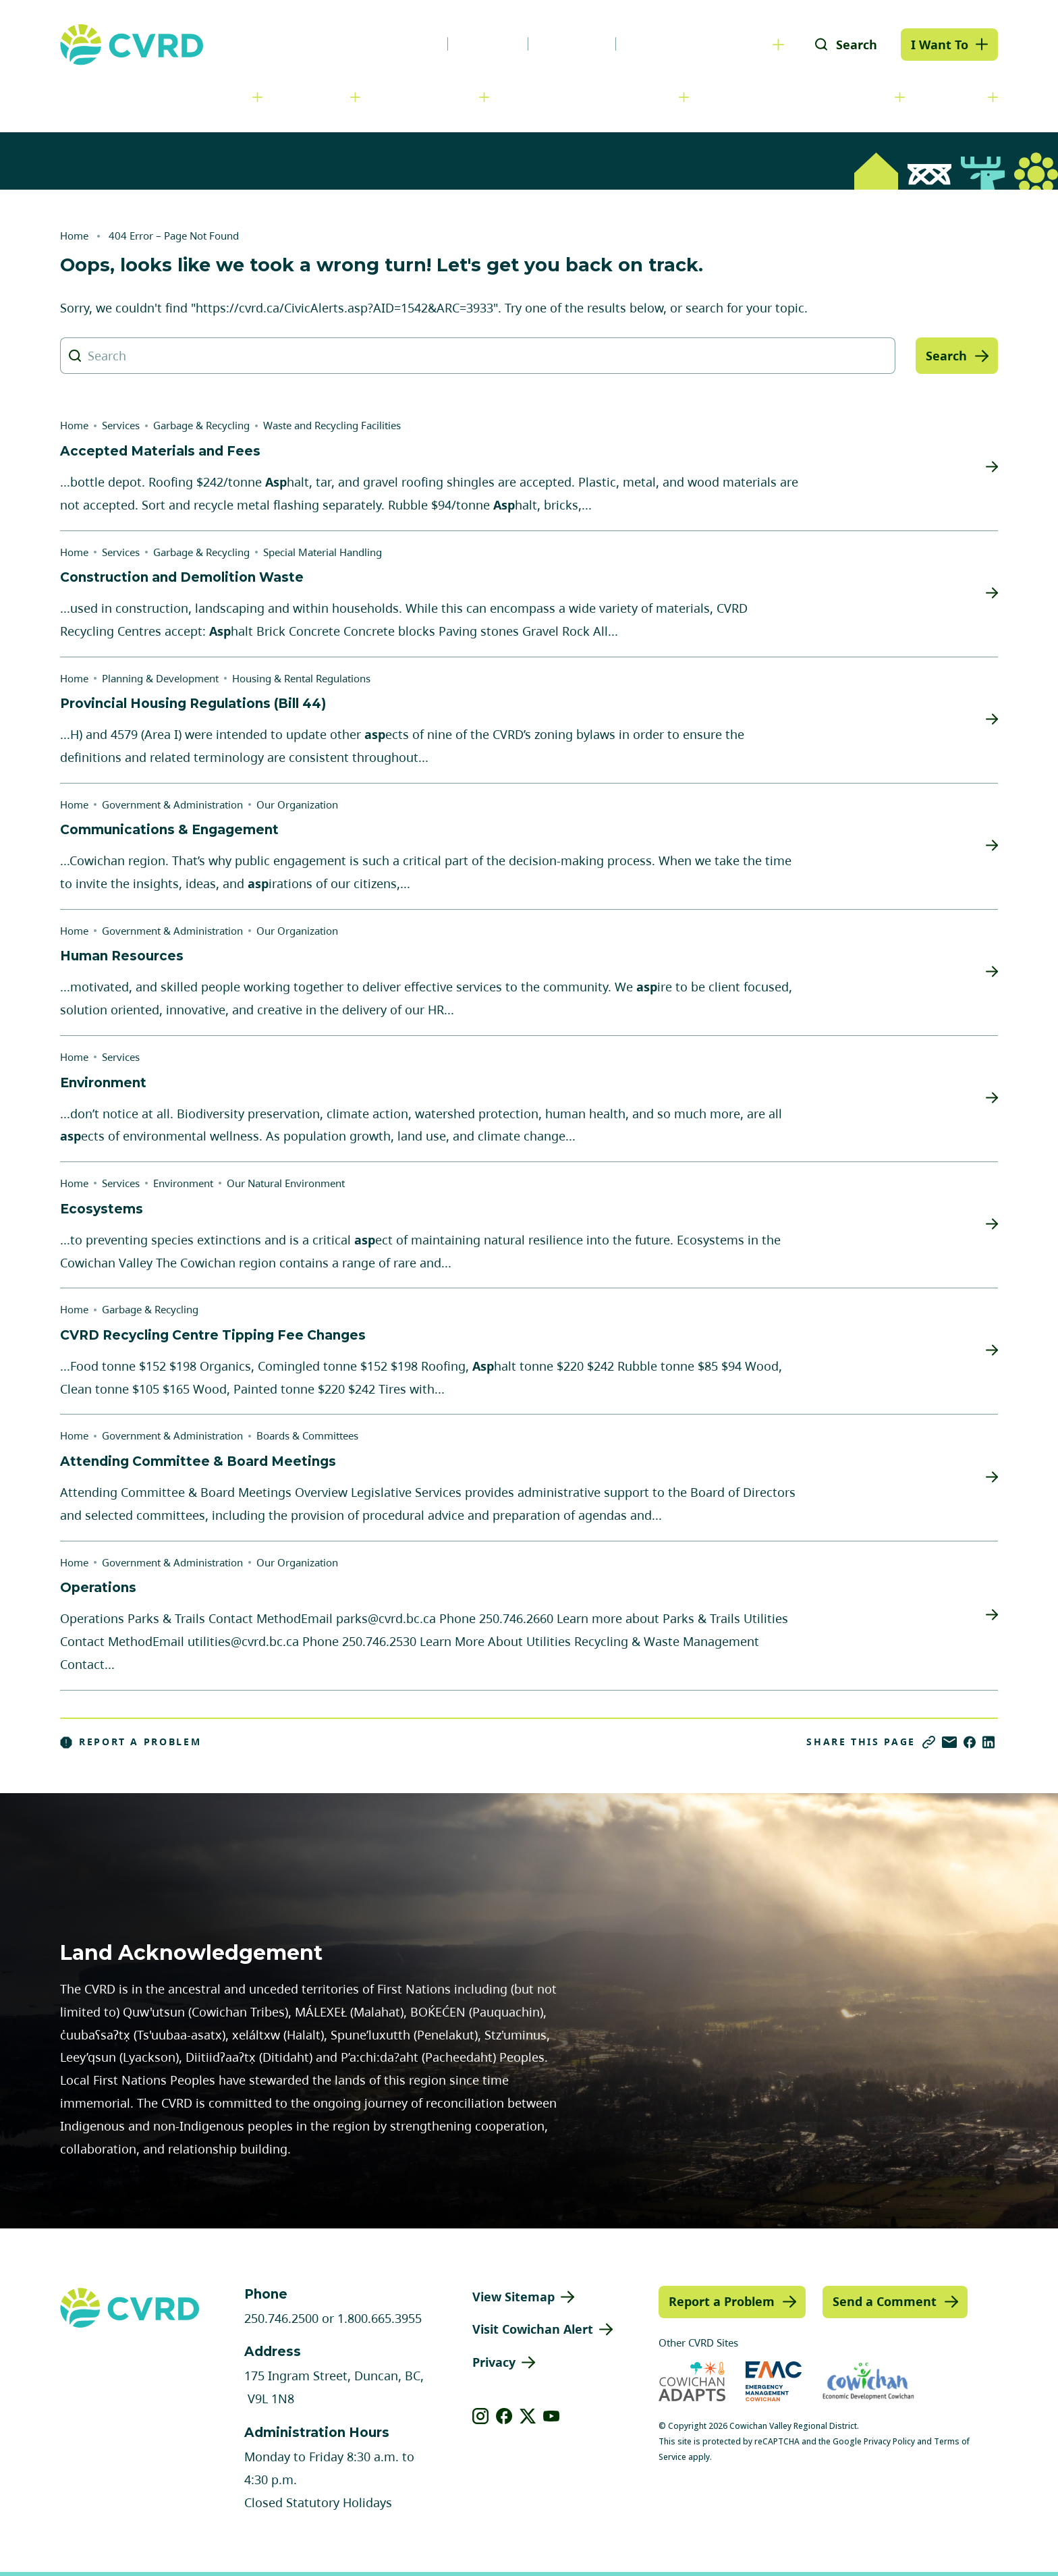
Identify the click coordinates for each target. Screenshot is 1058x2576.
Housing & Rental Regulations (301, 678)
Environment (183, 1183)
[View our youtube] (551, 2416)
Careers (487, 44)
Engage (957, 96)
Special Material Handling (322, 552)
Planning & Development (594, 96)
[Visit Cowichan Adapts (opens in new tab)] (692, 2381)
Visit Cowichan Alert (532, 2329)
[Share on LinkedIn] (988, 1742)
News (413, 44)
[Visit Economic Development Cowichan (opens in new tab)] (868, 2381)
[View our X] (528, 2416)
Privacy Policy (889, 2441)
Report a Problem (131, 1742)
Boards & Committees (307, 1435)
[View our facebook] (504, 2416)
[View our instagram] (480, 2416)
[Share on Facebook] (969, 1742)
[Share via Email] (949, 1742)
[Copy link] (929, 1742)
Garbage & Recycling (201, 425)
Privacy (494, 2362)
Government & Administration (152, 96)
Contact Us (664, 44)
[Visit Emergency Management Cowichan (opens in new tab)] (774, 2381)
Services (316, 96)
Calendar (572, 44)
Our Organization (297, 804)
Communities (430, 96)
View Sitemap (513, 2297)
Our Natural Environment (286, 1183)
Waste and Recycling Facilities (332, 425)
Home (74, 235)
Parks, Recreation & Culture (803, 96)
